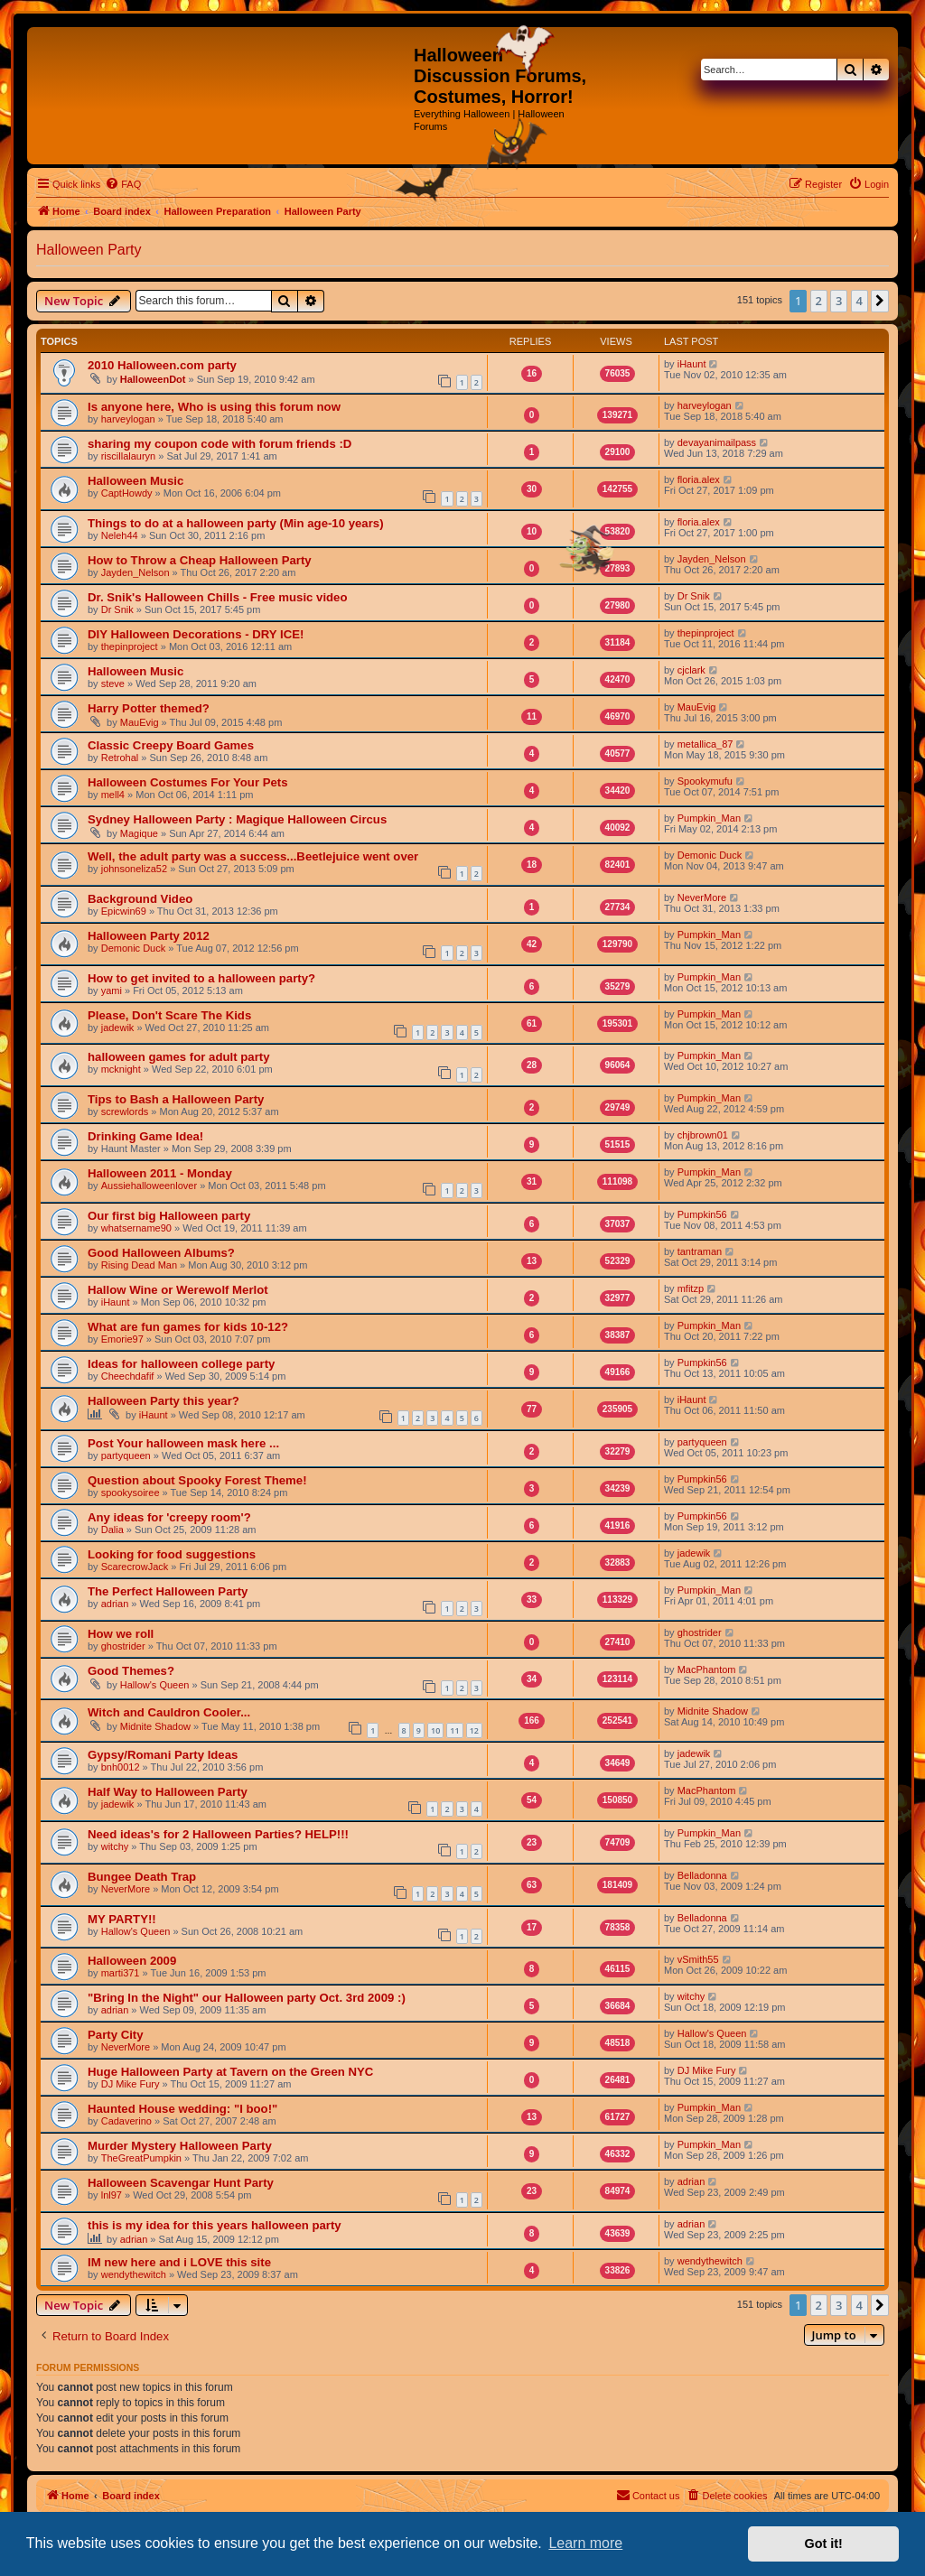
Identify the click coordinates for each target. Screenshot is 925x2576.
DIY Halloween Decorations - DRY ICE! (196, 634)
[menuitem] (123, 184)
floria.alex (698, 479)
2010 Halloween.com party (162, 365)
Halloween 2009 (132, 1960)
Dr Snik (117, 609)
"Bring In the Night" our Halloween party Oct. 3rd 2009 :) (247, 1997)
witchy (115, 1846)
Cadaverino (126, 2121)
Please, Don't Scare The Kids (169, 1015)
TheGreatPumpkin (141, 2158)
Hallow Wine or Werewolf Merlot (178, 1290)
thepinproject (129, 646)
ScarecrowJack (135, 1566)
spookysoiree (130, 1492)
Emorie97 (122, 1339)
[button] (880, 301)
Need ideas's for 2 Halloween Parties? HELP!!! (218, 1834)
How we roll (121, 1634)
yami (111, 990)
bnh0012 (120, 1767)
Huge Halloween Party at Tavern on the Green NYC (230, 2071)
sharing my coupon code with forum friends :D (219, 444)
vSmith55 (698, 1959)
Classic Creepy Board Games (171, 745)
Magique (139, 833)
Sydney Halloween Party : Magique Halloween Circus (237, 819)
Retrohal (120, 757)
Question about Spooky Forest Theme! (197, 1480)
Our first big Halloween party (169, 1216)
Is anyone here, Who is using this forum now (214, 407)
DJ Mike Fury (130, 2083)
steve (113, 683)
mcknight (121, 1069)
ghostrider (123, 1646)
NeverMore (701, 897)
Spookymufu (705, 781)
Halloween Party (89, 249)
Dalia (112, 1529)
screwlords (125, 1111)
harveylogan (128, 419)
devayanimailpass (716, 442)
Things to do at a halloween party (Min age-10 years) (236, 523)
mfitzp (690, 1288)
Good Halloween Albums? (161, 1253)
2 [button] (819, 301)
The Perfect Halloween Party (168, 1591)
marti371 (120, 1972)
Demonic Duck (710, 855)
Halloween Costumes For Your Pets (188, 782)
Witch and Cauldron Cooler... (169, 1712)
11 (454, 1730)
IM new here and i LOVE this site (179, 2262)
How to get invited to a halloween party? (201, 978)
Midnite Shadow (155, 1726)
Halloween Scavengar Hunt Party (181, 2183)
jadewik (118, 1027)
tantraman (700, 1251)
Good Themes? (131, 1671)
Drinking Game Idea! (145, 1136)
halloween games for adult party (179, 1057)
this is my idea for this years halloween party (214, 2225)
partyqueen (126, 1455)
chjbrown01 (702, 1135)
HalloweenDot (153, 379)
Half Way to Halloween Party (168, 1792)
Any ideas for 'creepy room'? (169, 1517)
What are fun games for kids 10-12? (188, 1327)
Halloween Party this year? (163, 1401)
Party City (116, 2034)
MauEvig (139, 722)
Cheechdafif (127, 1376)
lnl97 (111, 2195)
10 (435, 1730)
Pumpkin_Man (709, 818)
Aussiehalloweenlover (149, 1185)
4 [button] (859, 301)
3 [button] (839, 301)
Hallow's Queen (155, 1684)
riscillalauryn (128, 456)
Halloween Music (135, 481)
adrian (115, 1603)
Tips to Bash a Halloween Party (176, 1099)
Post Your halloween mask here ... (183, 1443)
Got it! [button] (824, 2543)
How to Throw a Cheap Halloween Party (200, 560)
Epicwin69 (123, 911)
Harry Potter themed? (149, 708)
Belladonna (702, 1875)
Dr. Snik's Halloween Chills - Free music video (218, 597)
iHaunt (691, 363)
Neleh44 (119, 535)
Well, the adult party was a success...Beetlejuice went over (253, 856)
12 (474, 1730)
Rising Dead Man (139, 1265)
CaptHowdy (127, 493)
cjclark (691, 670)
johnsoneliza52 (134, 868)
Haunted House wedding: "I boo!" (182, 2109)
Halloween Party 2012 (149, 936)
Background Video (140, 899)
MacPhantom (706, 1669)
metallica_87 (705, 744)
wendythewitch (133, 2274)
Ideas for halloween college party (181, 1364)
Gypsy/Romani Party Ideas (163, 1755)
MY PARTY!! (122, 1919)
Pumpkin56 (702, 1214)
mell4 (113, 794)
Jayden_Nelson (135, 572)
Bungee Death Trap (142, 1876)
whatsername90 (136, 1228)
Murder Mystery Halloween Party (180, 2146)
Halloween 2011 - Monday (160, 1173)
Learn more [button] (585, 2543)
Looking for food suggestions (172, 1554)
